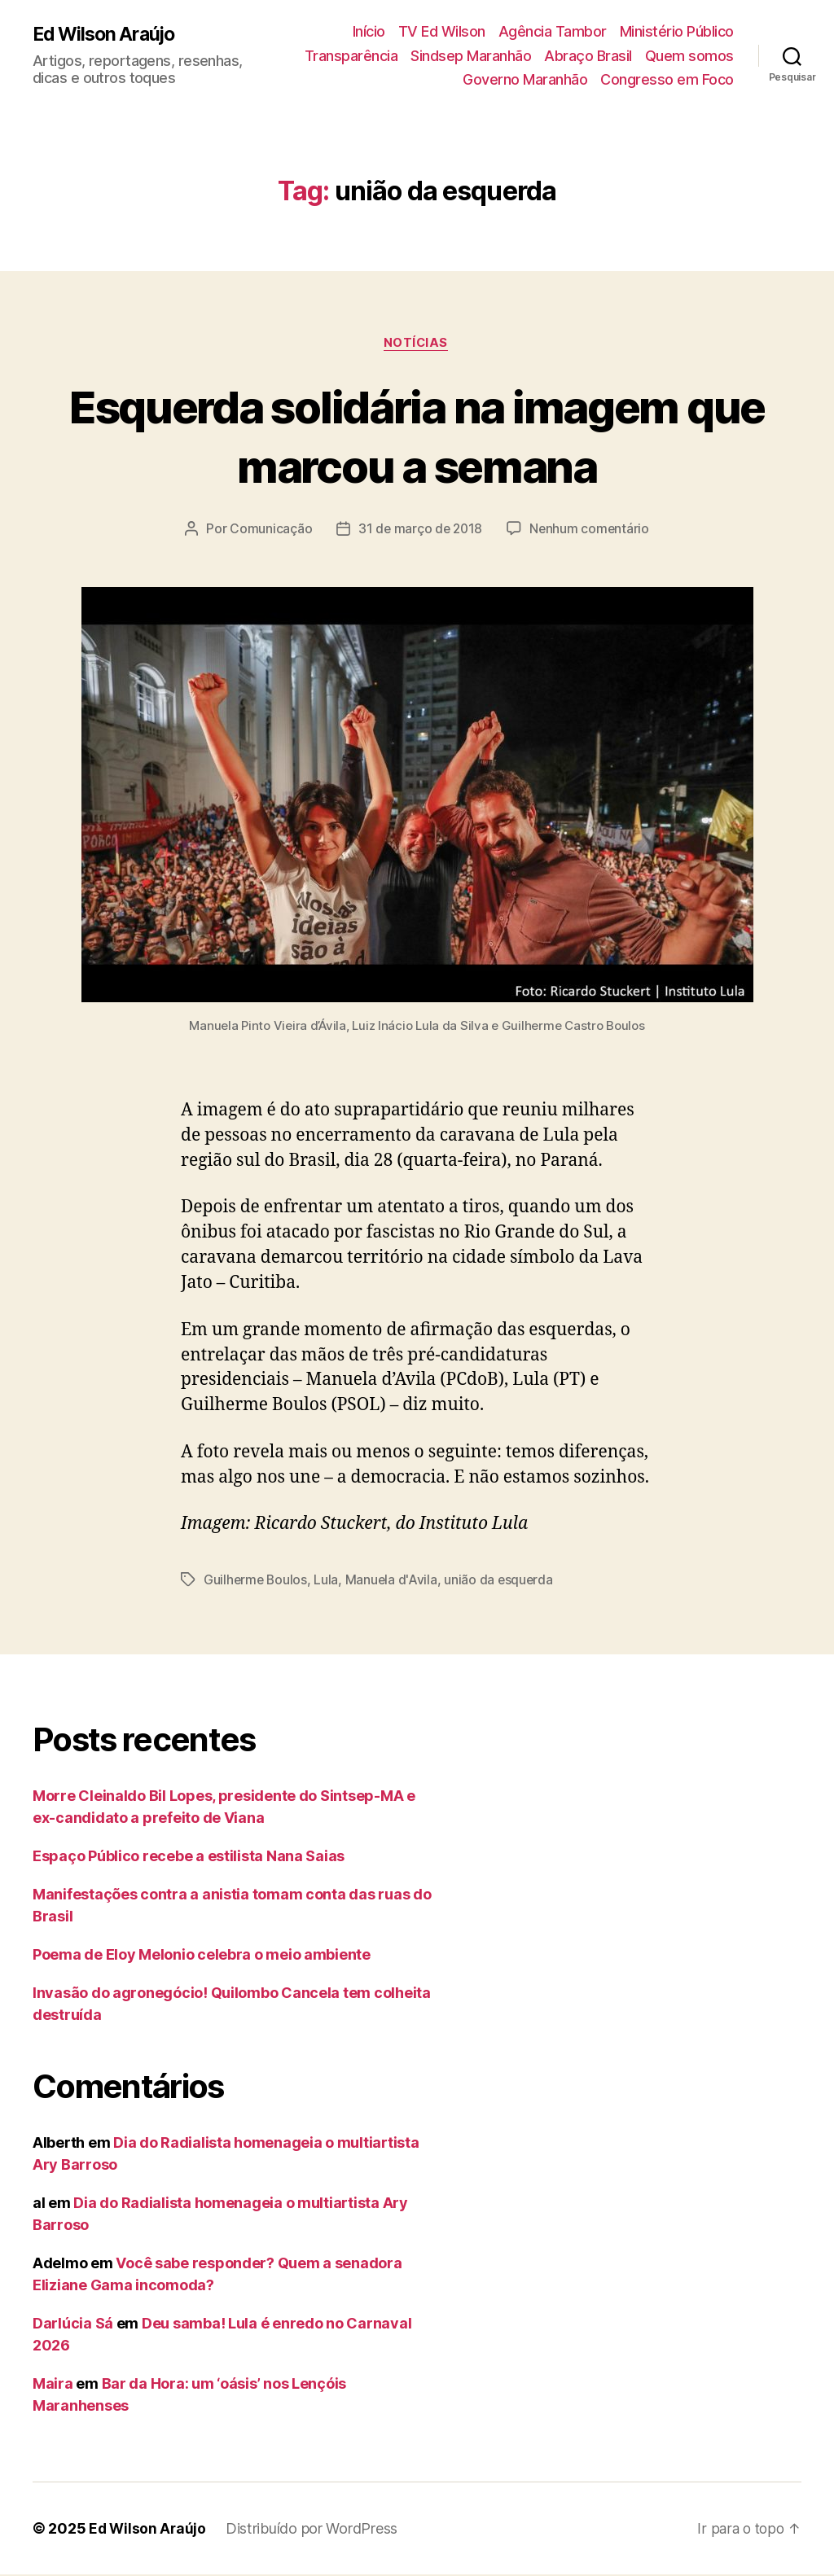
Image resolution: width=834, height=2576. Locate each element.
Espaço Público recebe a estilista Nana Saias (189, 1857)
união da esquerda (502, 1581)
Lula (328, 1581)
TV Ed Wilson (441, 31)
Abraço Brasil (588, 55)
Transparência (351, 55)
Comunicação (267, 530)
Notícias (417, 343)
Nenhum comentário (591, 530)
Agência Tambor (552, 31)
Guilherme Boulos (256, 1581)
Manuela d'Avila (394, 1581)
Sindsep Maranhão (470, 55)
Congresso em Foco (667, 79)
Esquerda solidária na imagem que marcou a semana (417, 436)
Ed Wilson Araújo (107, 34)
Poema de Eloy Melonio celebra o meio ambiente (202, 1956)
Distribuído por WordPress (314, 2530)
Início (369, 31)
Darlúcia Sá (73, 2324)
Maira (53, 2385)
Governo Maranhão (525, 79)
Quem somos (689, 55)
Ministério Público (677, 31)
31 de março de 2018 (420, 530)
